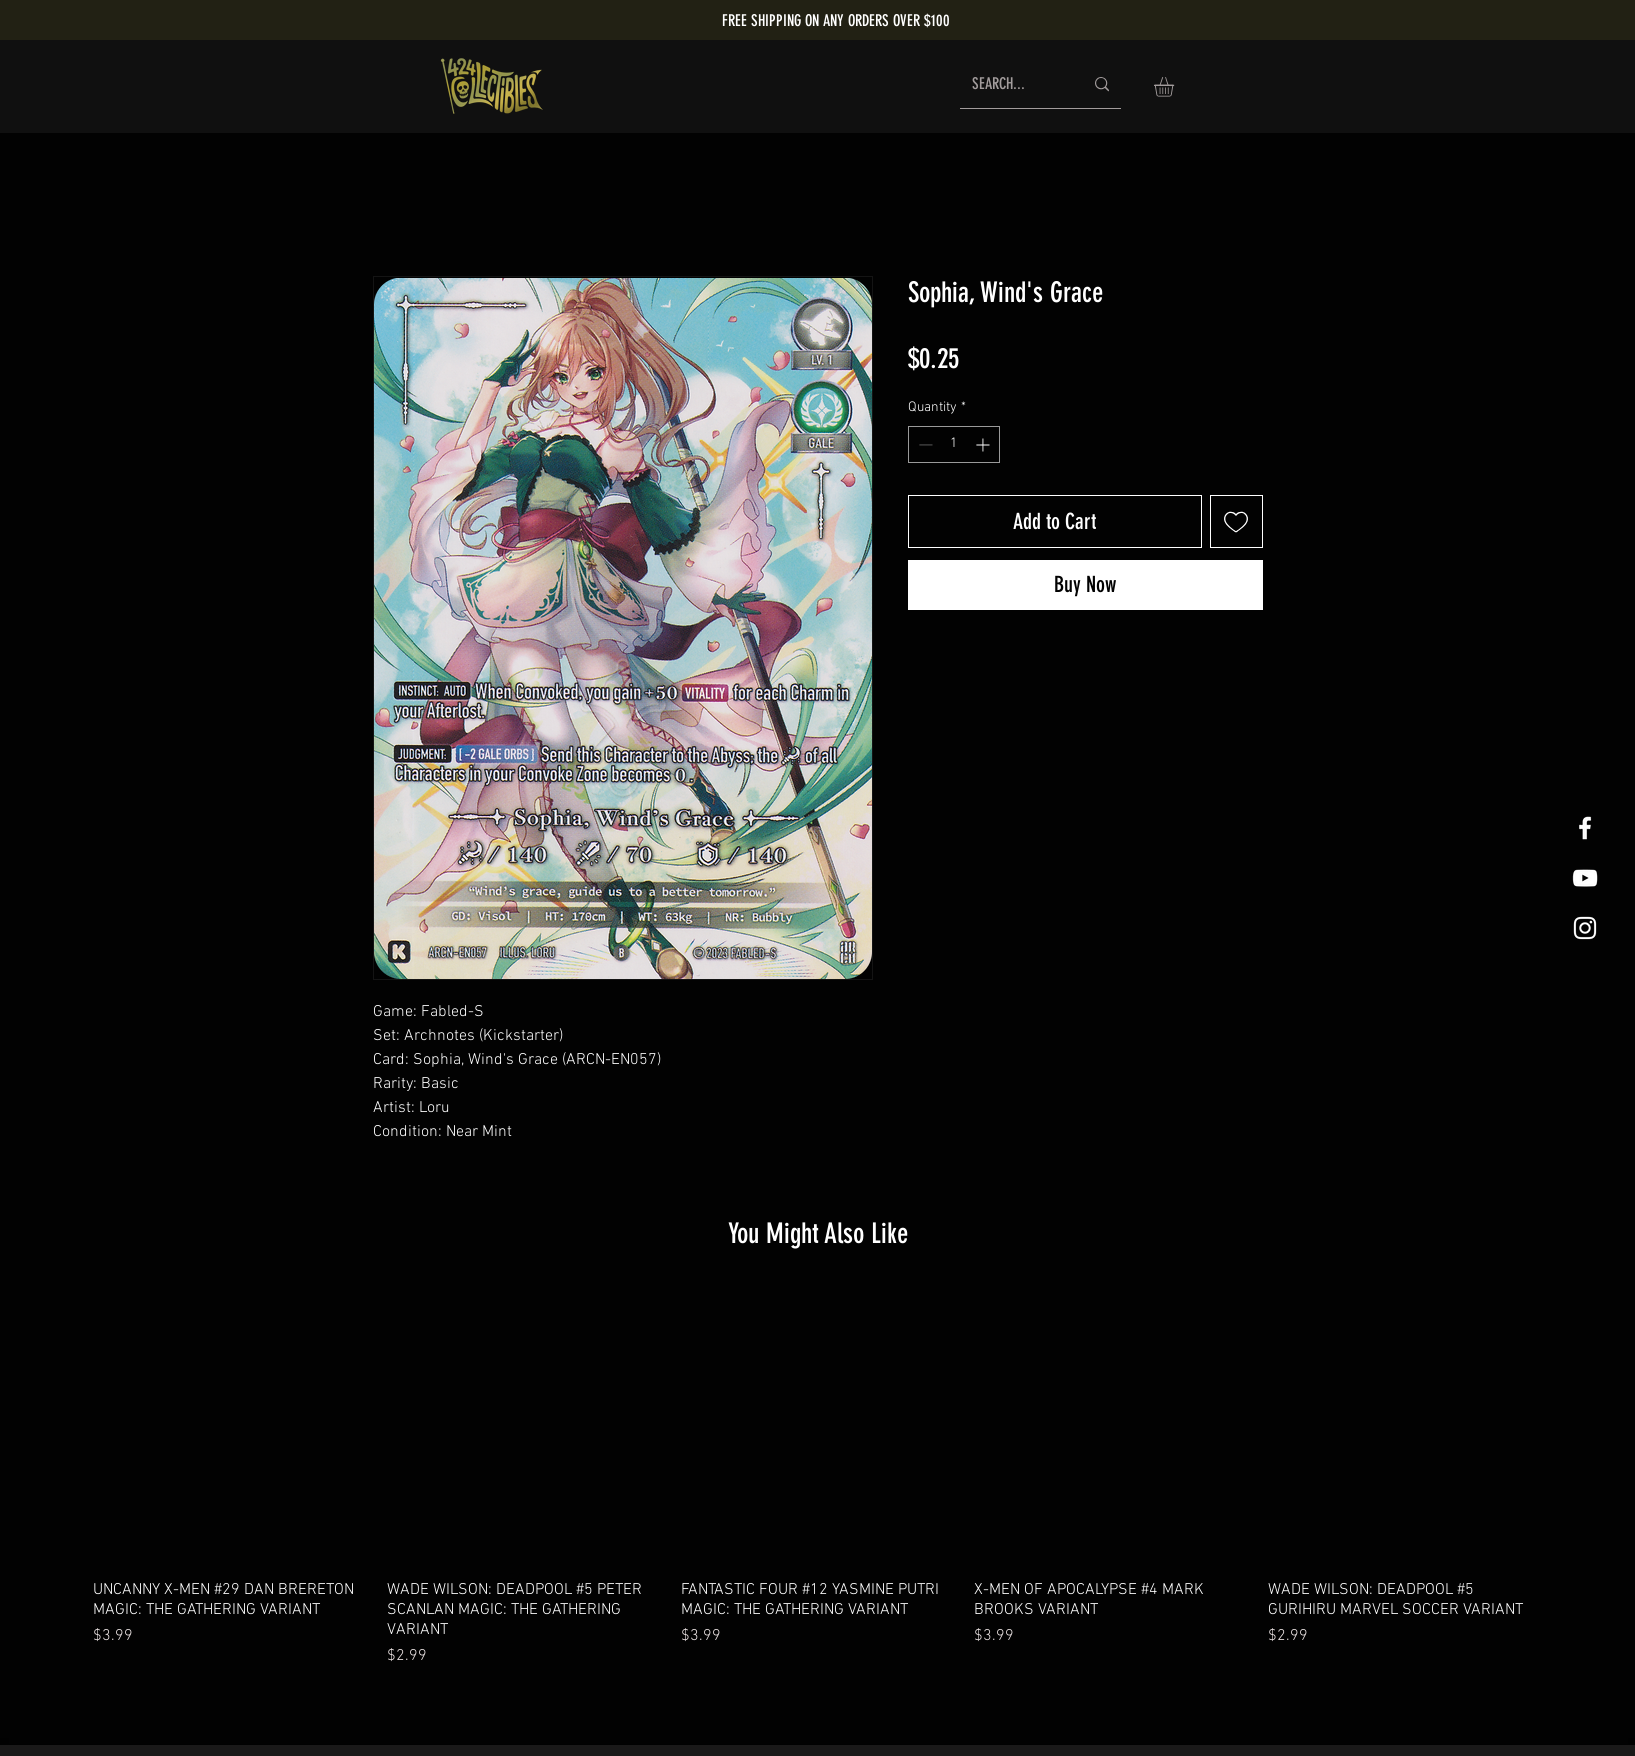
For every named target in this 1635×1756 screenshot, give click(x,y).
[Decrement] (923, 444)
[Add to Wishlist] (1236, 521)
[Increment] (984, 444)
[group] (817, 1480)
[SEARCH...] (1012, 84)
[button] (1175, 87)
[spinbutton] (954, 444)
